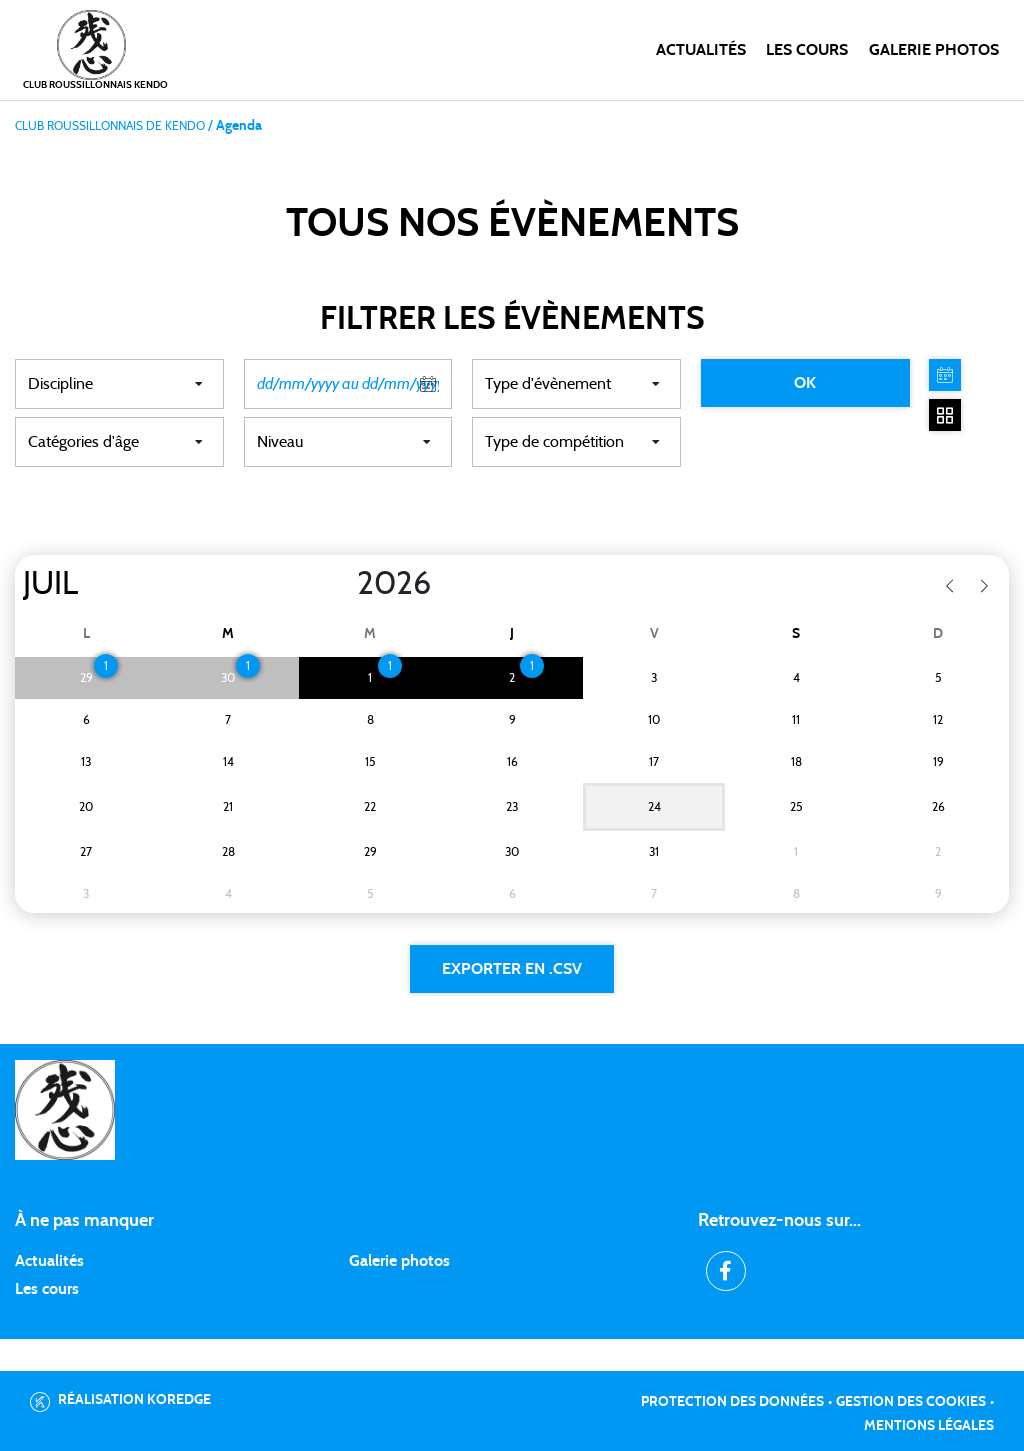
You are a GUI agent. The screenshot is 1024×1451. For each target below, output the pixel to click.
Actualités (701, 50)
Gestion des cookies (911, 1402)
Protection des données (732, 1402)
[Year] (341, 584)
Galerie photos (934, 50)
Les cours (807, 50)
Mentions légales (929, 1426)
